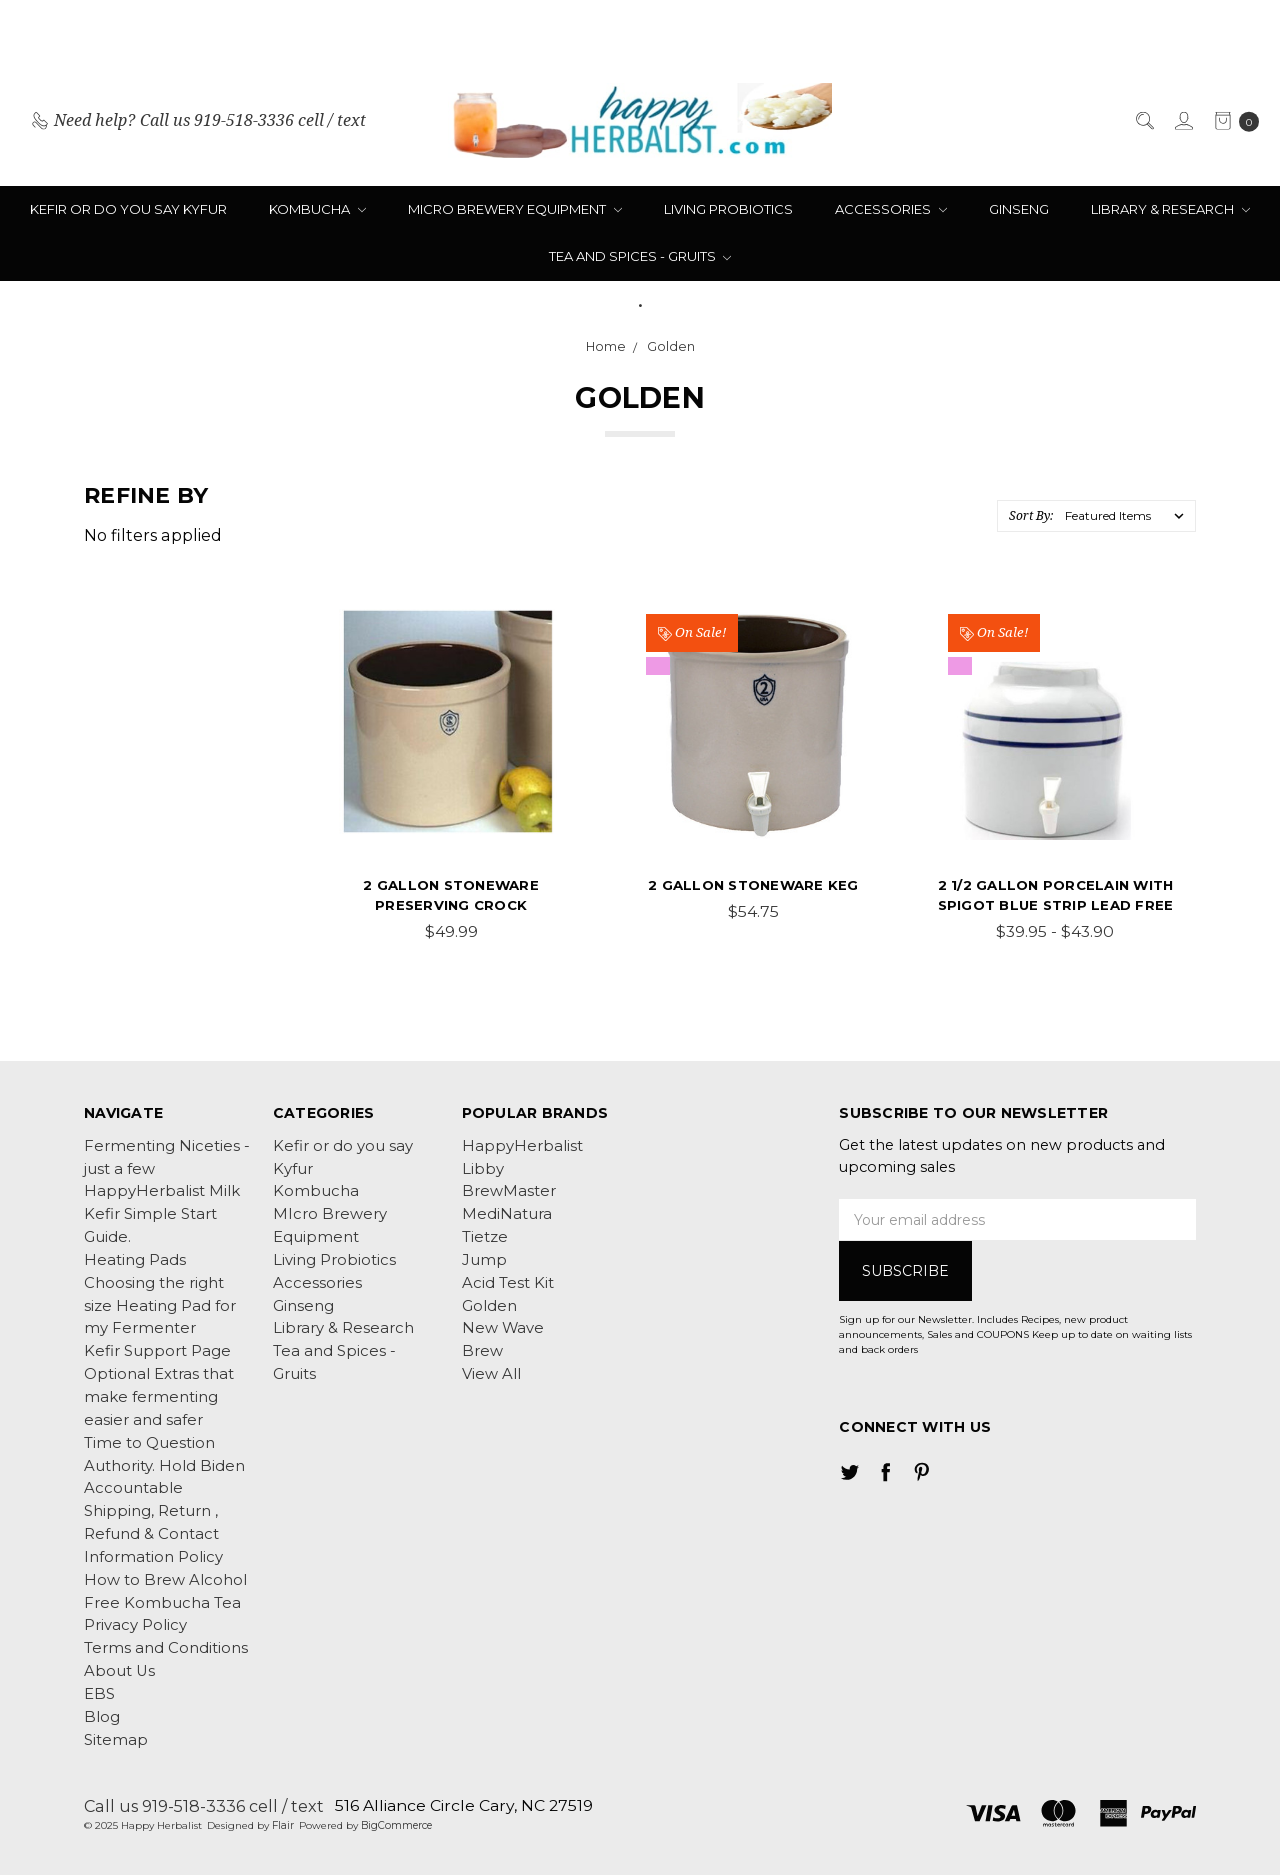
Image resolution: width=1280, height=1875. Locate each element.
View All (491, 1374)
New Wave (503, 1328)
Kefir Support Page (157, 1351)
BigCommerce (396, 1825)
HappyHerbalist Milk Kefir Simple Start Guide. (162, 1214)
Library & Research (1170, 209)
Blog (102, 1717)
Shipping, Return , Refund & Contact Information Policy (153, 1534)
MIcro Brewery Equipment (515, 209)
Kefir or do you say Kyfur (128, 209)
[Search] (1143, 121)
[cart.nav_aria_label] (1231, 120)
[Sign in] (1182, 121)
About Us (119, 1671)
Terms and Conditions (166, 1648)
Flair (283, 1825)
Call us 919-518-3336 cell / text (204, 1806)
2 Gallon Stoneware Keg (753, 885)
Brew (482, 1351)
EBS (99, 1694)
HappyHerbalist (522, 1146)
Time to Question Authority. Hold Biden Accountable (164, 1466)
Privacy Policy (135, 1625)
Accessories (891, 209)
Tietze (485, 1237)
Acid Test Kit (508, 1283)
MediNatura (507, 1214)
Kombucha (317, 209)
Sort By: (1031, 515)
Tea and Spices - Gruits (640, 256)
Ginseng (1019, 209)
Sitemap (116, 1740)
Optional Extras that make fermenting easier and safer (159, 1397)
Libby (483, 1169)
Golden (489, 1306)
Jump (484, 1260)
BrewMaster (509, 1191)
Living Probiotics (728, 209)
